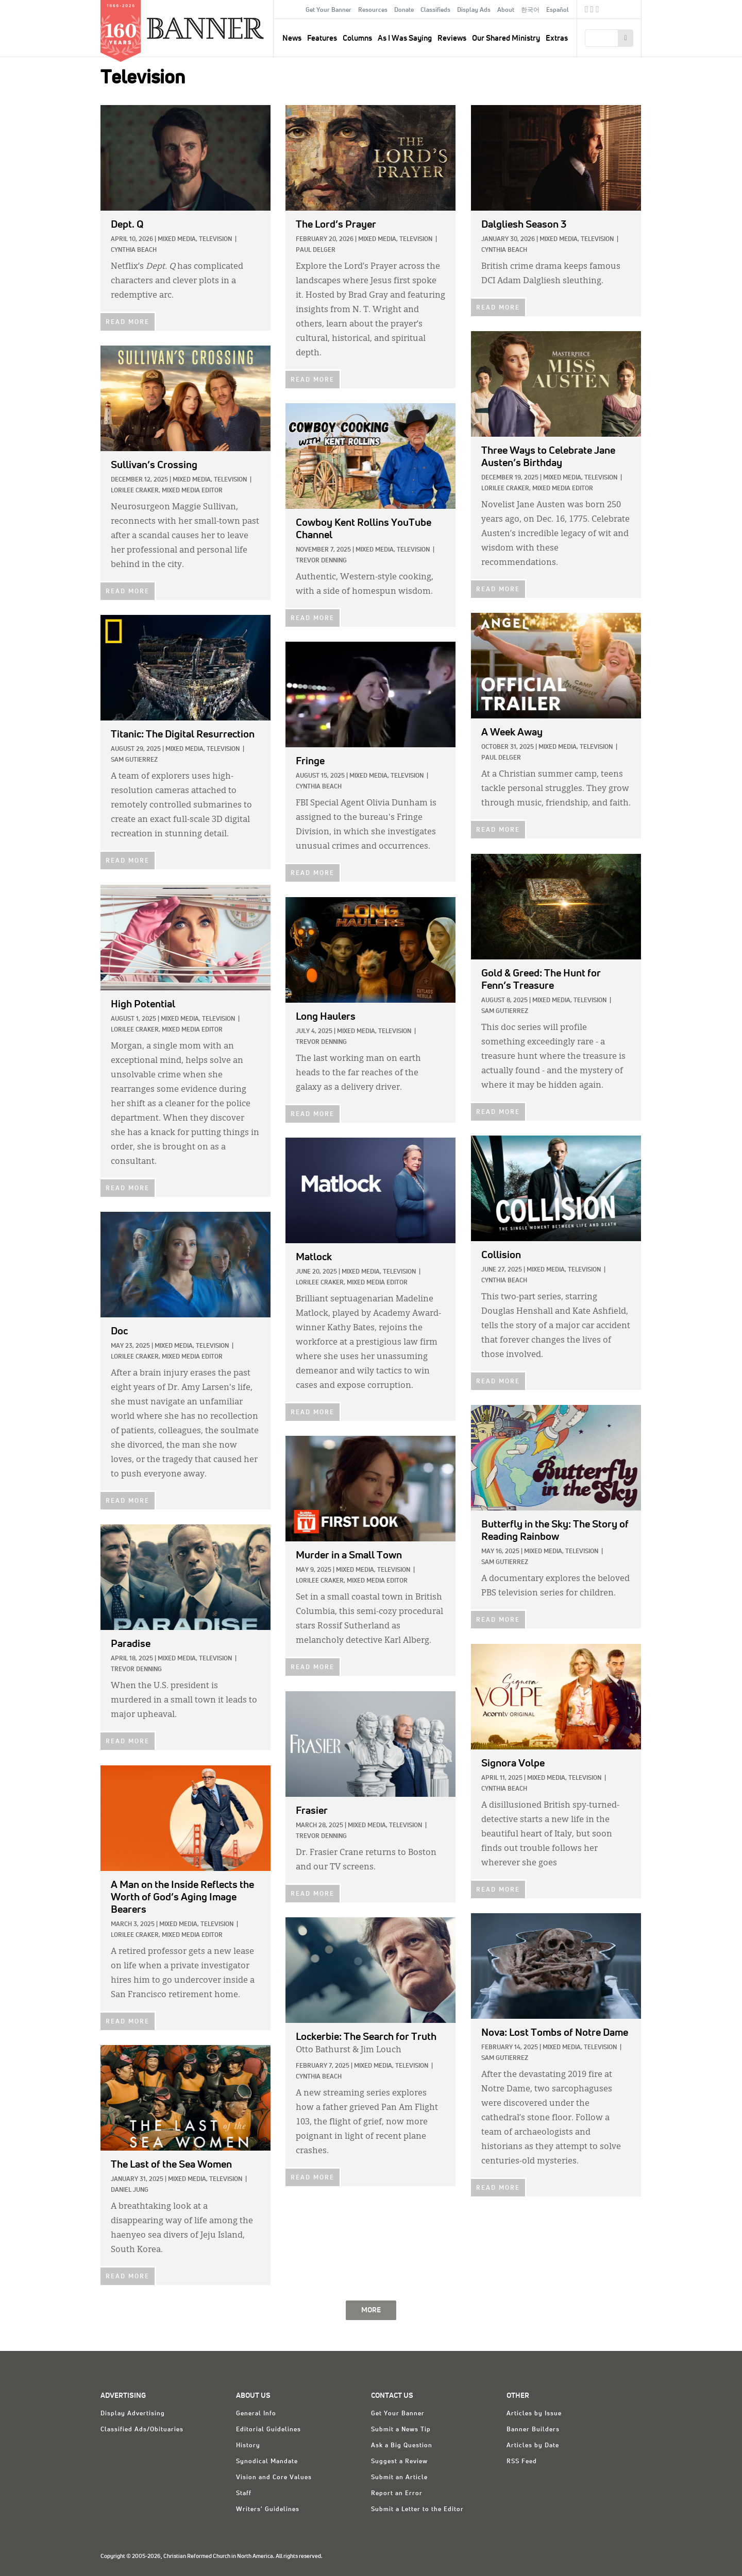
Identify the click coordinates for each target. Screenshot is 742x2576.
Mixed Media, (177, 239)
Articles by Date (533, 2446)
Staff (243, 2494)
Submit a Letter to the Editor (417, 2509)
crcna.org (628, 9)
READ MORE (127, 322)
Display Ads (474, 10)
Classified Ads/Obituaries (141, 2430)
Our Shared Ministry (506, 38)
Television (215, 239)
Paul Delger (315, 250)
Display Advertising (132, 2414)
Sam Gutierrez (134, 760)
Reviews (451, 38)
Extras (557, 38)
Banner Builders (533, 2430)
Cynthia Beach (134, 250)
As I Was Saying (405, 38)
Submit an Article (399, 2478)
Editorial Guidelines (268, 2430)
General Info (256, 2414)
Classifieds (435, 10)
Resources (372, 10)
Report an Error (397, 2494)
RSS (597, 11)
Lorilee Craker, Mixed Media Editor (537, 489)
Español (557, 10)
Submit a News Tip (401, 2430)
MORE (371, 2310)
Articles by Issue (534, 2414)
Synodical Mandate (267, 2462)
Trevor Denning (321, 561)
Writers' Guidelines (267, 2509)
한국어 (530, 10)
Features (322, 38)
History (248, 2446)
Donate (404, 10)
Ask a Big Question (401, 2446)
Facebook (586, 11)
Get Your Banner (328, 10)
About (505, 10)
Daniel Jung (129, 2190)
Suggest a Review (399, 2462)
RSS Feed (522, 2462)
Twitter (592, 11)
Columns (357, 38)
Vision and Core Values (274, 2478)
